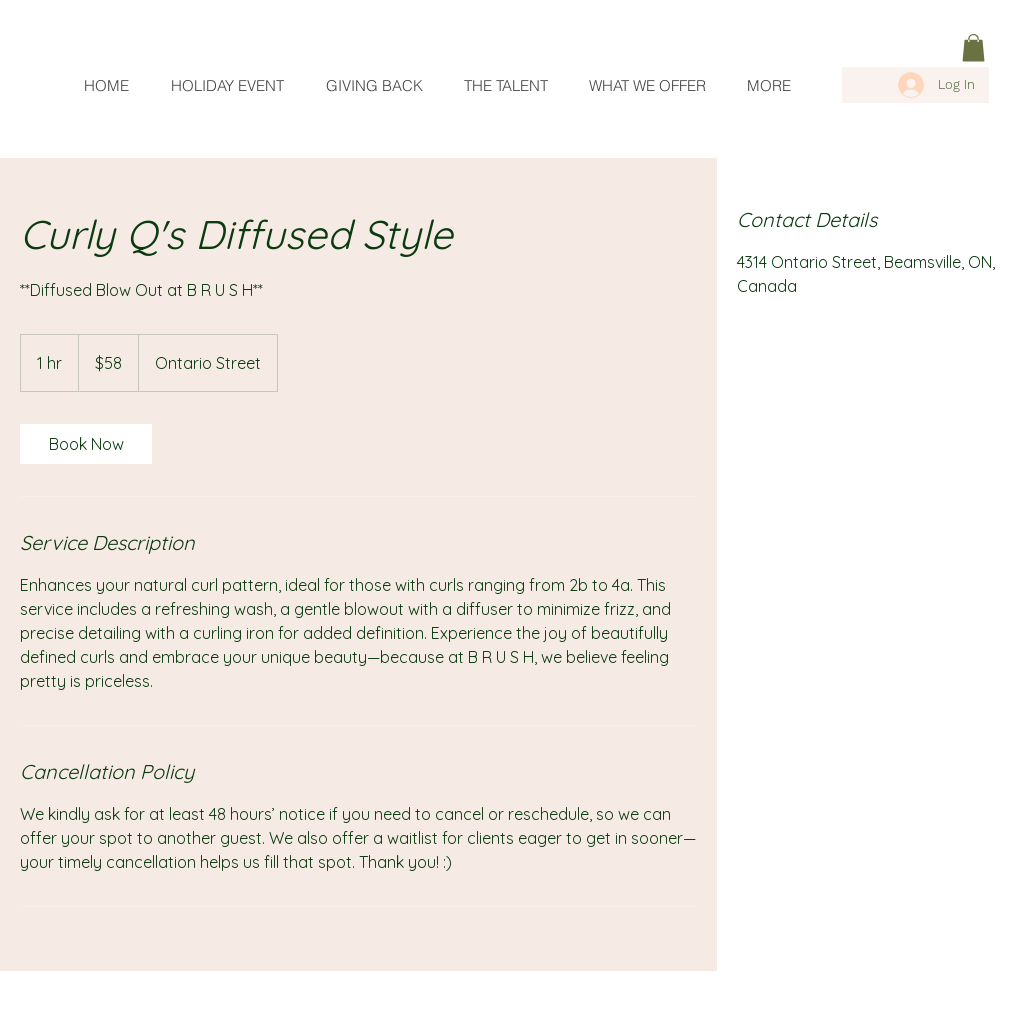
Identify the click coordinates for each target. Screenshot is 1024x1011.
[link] (973, 47)
